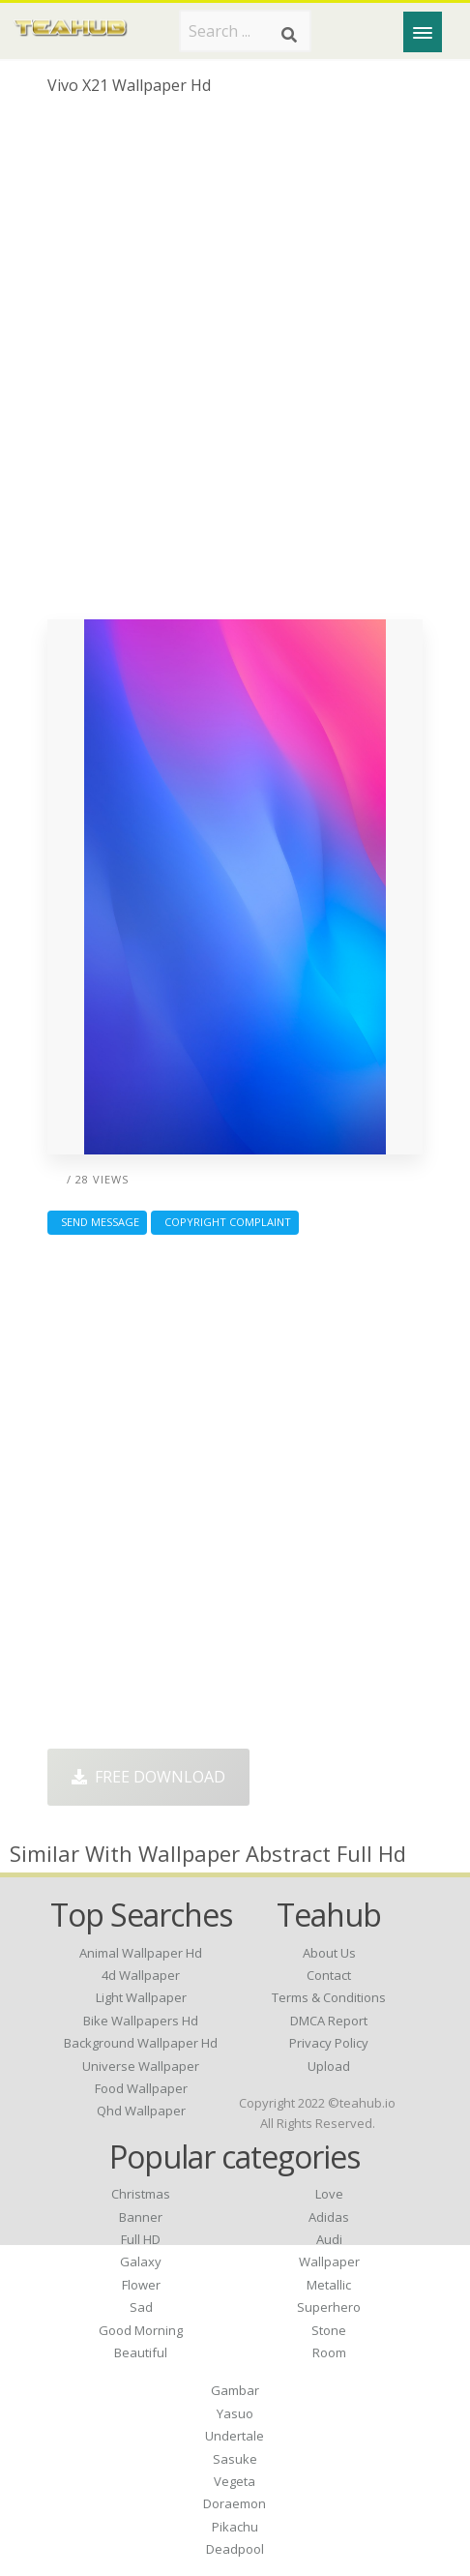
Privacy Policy (328, 2043)
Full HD (141, 2239)
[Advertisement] (235, 365)
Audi (329, 2239)
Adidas (328, 2217)
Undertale (234, 2435)
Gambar (235, 2390)
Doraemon (234, 2503)
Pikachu (235, 2526)
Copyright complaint (225, 1221)
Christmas (140, 2193)
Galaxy (141, 2261)
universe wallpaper (140, 2066)
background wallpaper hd (141, 2043)
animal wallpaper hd (140, 1953)
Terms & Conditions (329, 1997)
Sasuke (235, 2459)
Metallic (329, 2284)
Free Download (148, 1776)
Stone (328, 2330)
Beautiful (140, 2352)
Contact (329, 1975)
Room (329, 2352)
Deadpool (235, 2549)
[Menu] (422, 32)
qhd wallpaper (141, 2110)
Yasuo (235, 2413)
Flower (141, 2284)
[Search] (289, 35)
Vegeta (234, 2481)
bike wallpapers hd (140, 2020)
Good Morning (141, 2330)
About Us (329, 1953)
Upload (329, 2066)
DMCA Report (328, 2020)
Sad (141, 2307)
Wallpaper (329, 2261)
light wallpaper (141, 1997)
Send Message (97, 1221)
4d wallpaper (141, 1975)
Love (329, 2193)
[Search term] (245, 31)
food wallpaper (141, 2088)
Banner (140, 2217)
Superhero (329, 2307)
